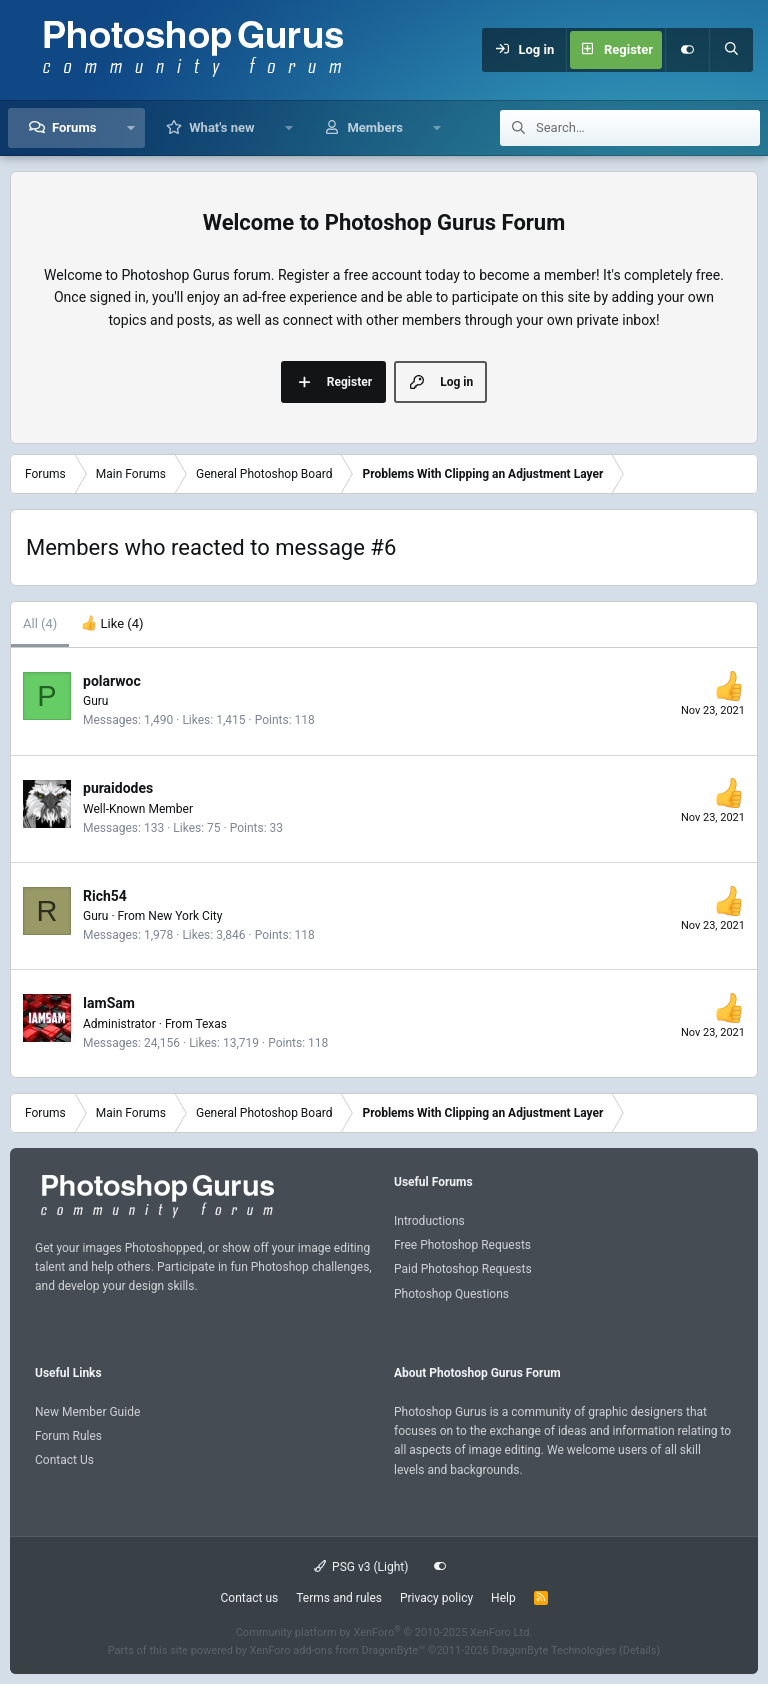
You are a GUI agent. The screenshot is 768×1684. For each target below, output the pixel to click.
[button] (130, 128)
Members (374, 127)
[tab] (112, 624)
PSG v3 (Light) (361, 1567)
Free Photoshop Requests (462, 1245)
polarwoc (112, 681)
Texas (211, 1024)
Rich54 (105, 896)
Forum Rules (68, 1436)
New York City (185, 916)
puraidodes (118, 788)
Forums (74, 127)
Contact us (249, 1598)
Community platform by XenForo (384, 1632)
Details (640, 1650)
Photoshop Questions (451, 1294)
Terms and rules (339, 1598)
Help (503, 1598)
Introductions (429, 1221)
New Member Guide (87, 1412)
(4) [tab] (40, 623)
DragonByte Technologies (554, 1650)
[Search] (731, 50)
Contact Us (64, 1460)
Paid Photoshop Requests (463, 1269)
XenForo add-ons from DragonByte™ (337, 1650)
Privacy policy (436, 1598)
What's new (221, 127)
